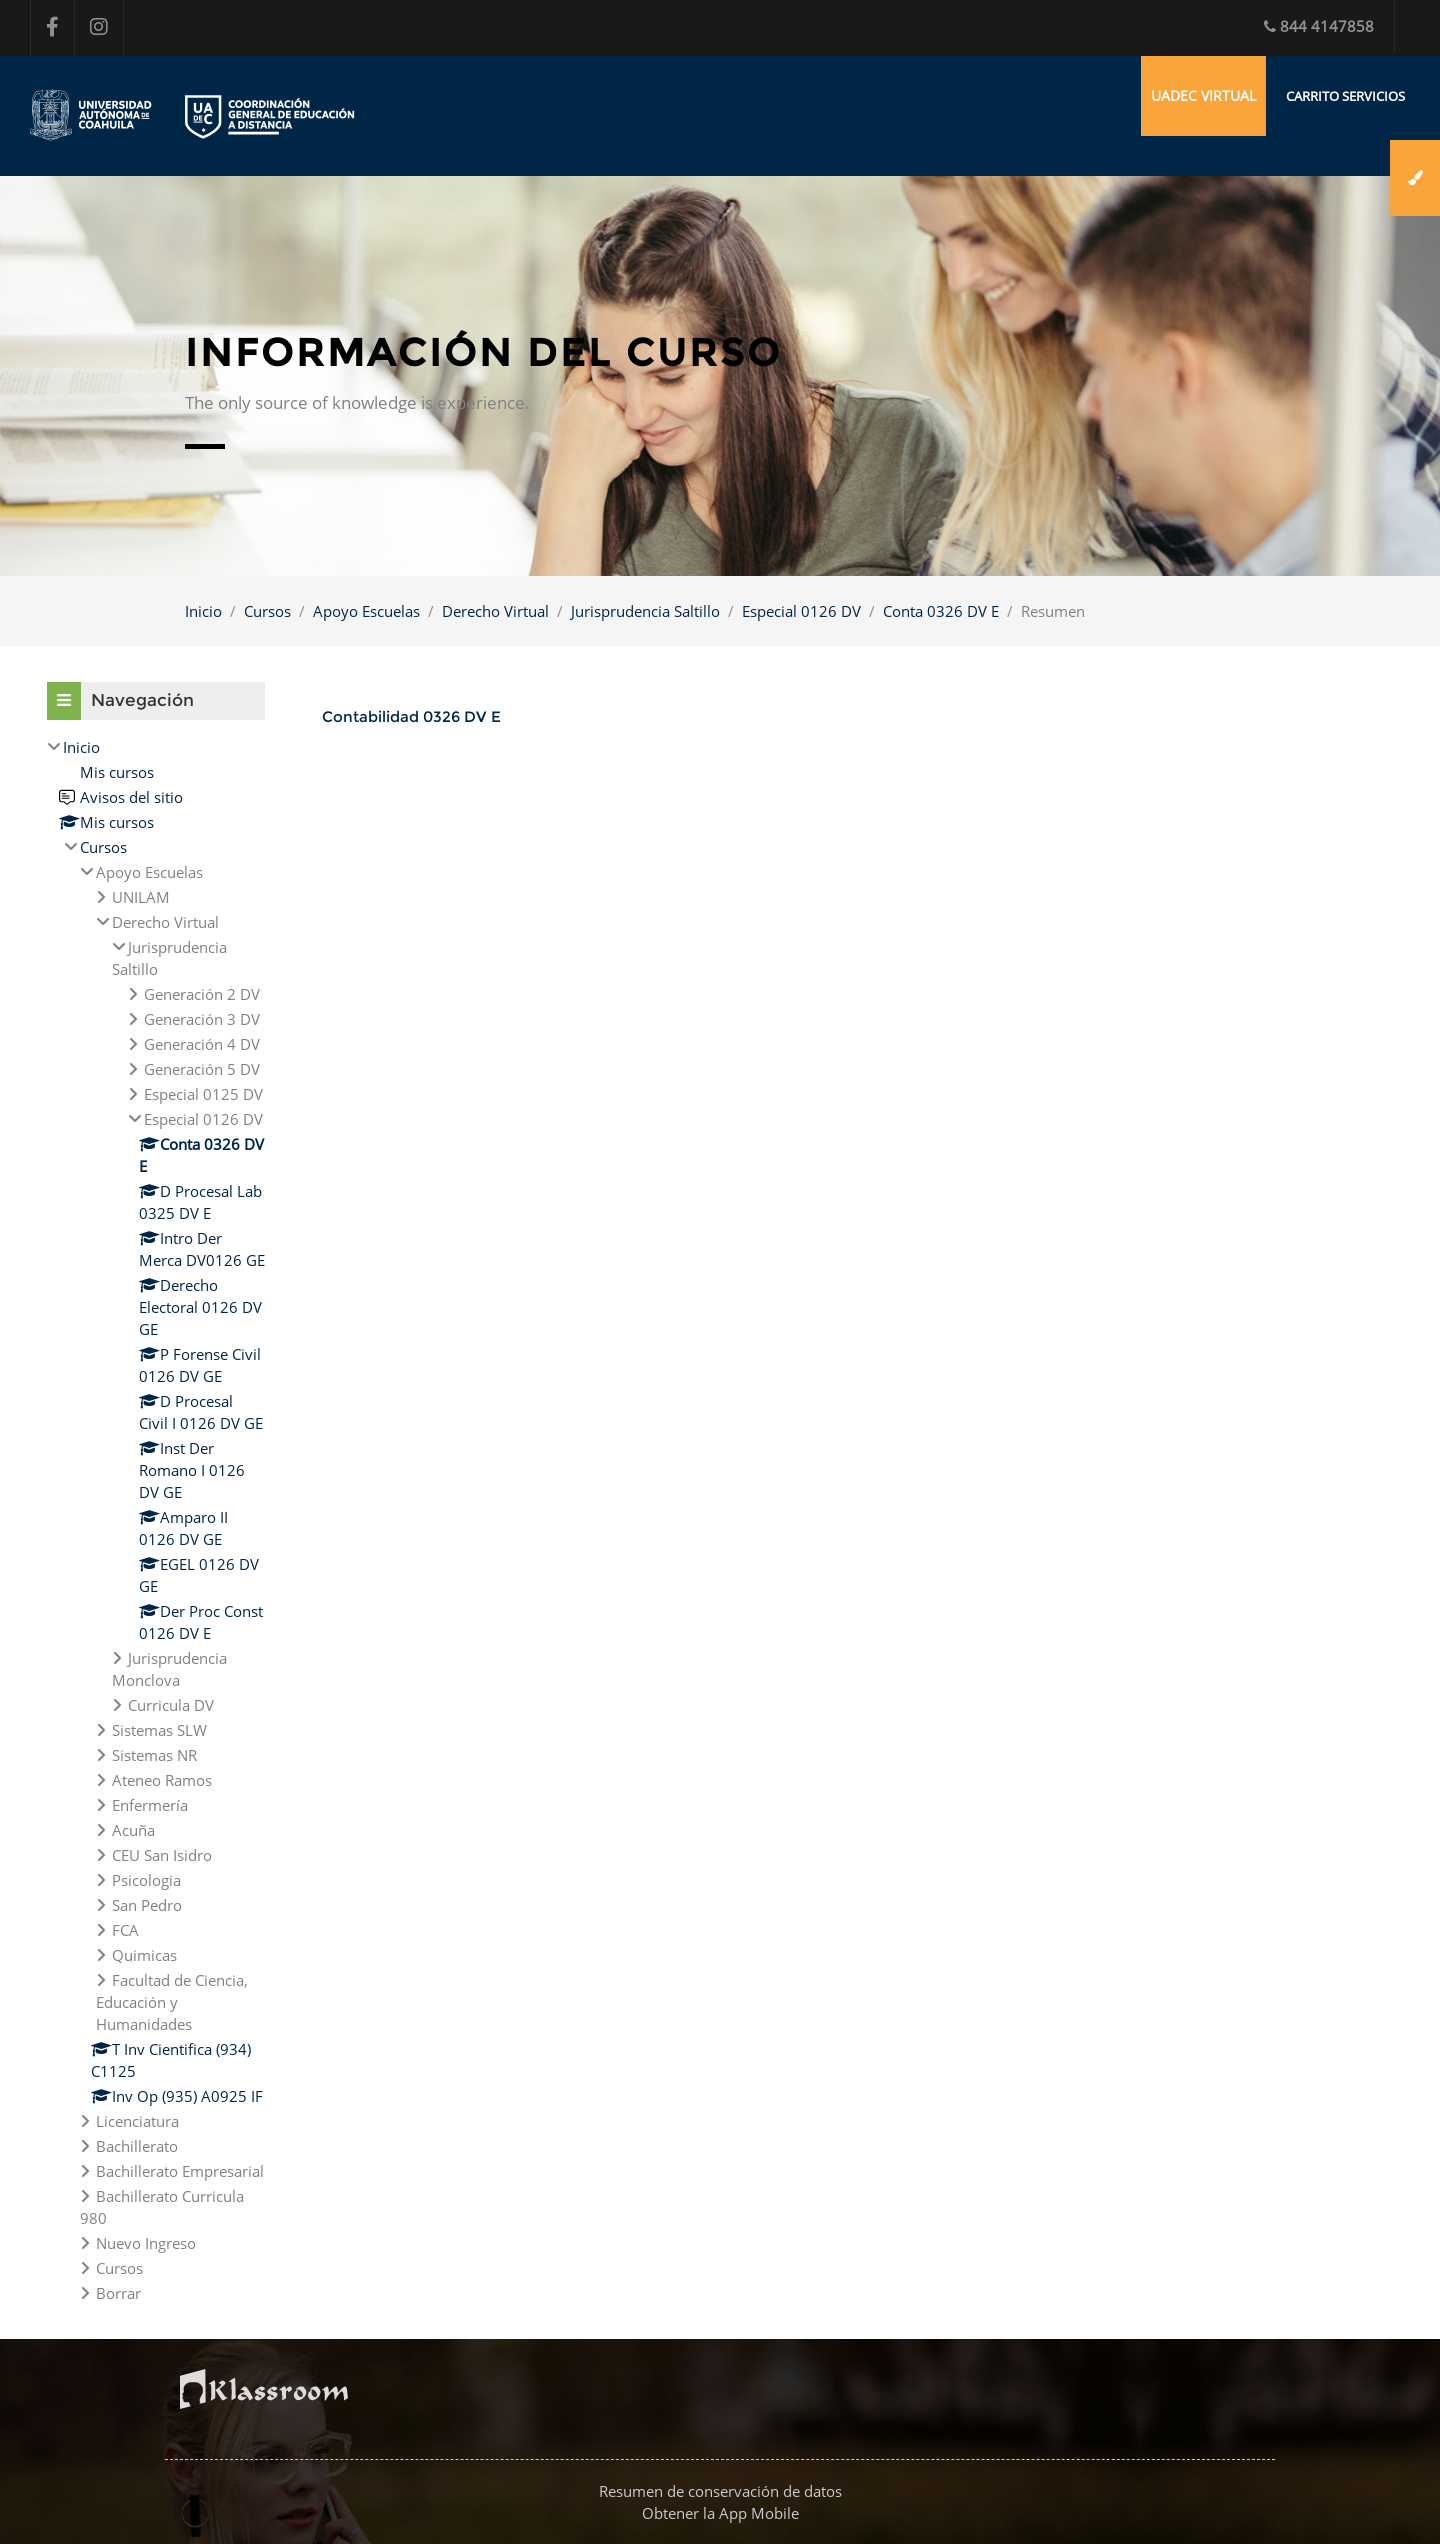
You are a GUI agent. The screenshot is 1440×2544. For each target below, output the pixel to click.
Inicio (203, 611)
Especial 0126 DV (801, 611)
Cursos (267, 611)
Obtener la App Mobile (720, 2513)
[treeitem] (156, 1520)
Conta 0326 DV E (941, 611)
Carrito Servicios (1345, 96)
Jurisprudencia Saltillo (645, 611)
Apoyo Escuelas (366, 611)
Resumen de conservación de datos (720, 2491)
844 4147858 (1319, 26)
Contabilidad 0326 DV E (411, 716)
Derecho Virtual (495, 611)
